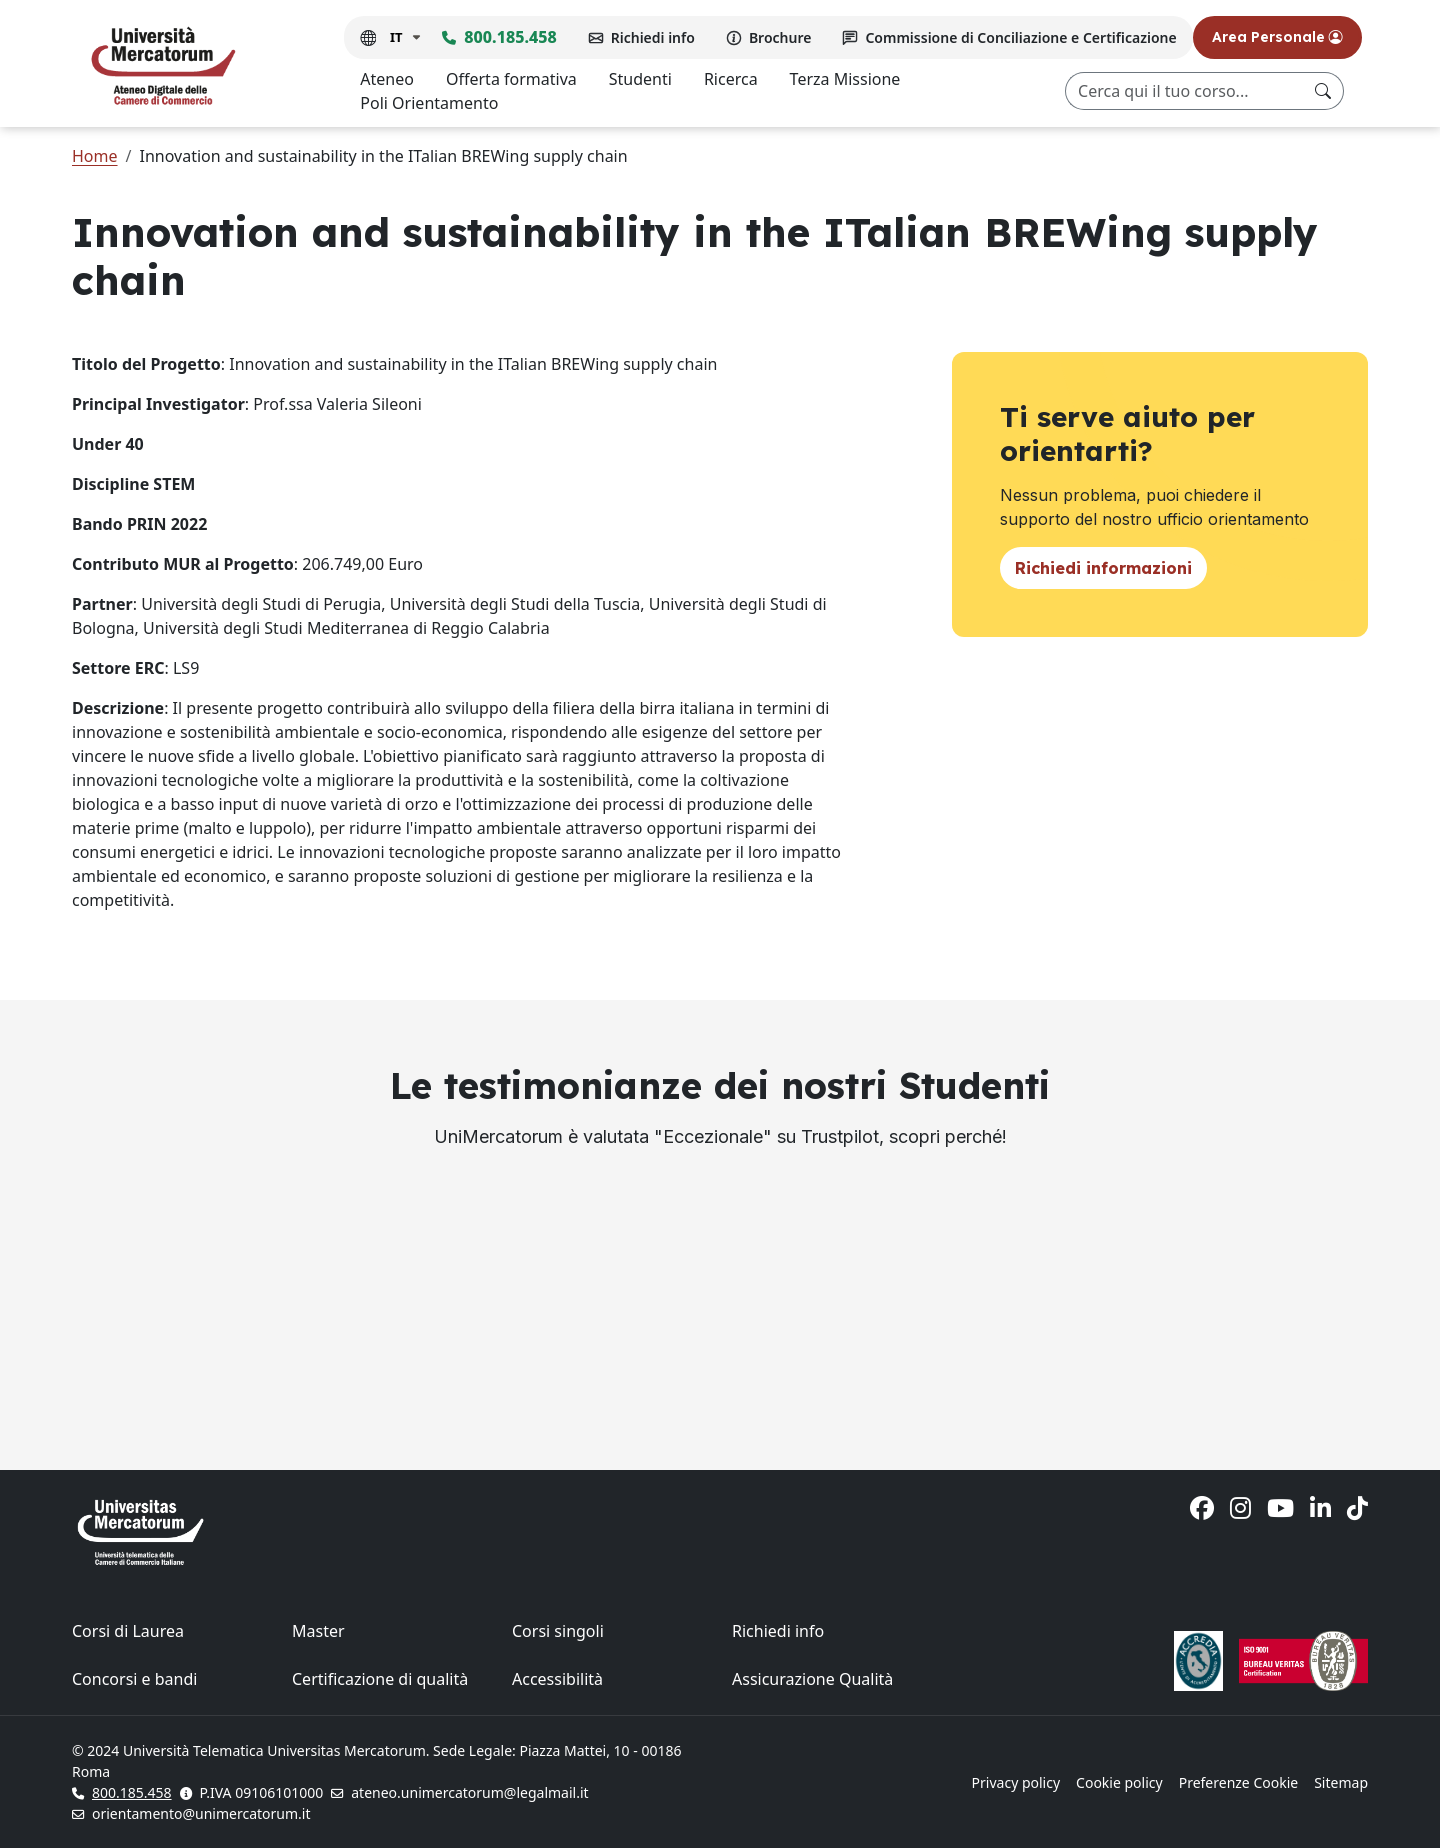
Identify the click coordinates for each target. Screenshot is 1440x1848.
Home (95, 156)
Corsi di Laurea (128, 1631)
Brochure (780, 37)
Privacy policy (1016, 1782)
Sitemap (1341, 1782)
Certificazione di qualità (380, 1679)
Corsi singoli (558, 1631)
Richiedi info (653, 37)
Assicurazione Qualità (812, 1679)
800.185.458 (510, 37)
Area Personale (1277, 37)
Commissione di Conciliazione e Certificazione (1020, 37)
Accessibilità (557, 1679)
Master (318, 1631)
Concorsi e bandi (134, 1679)
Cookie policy (1119, 1782)
